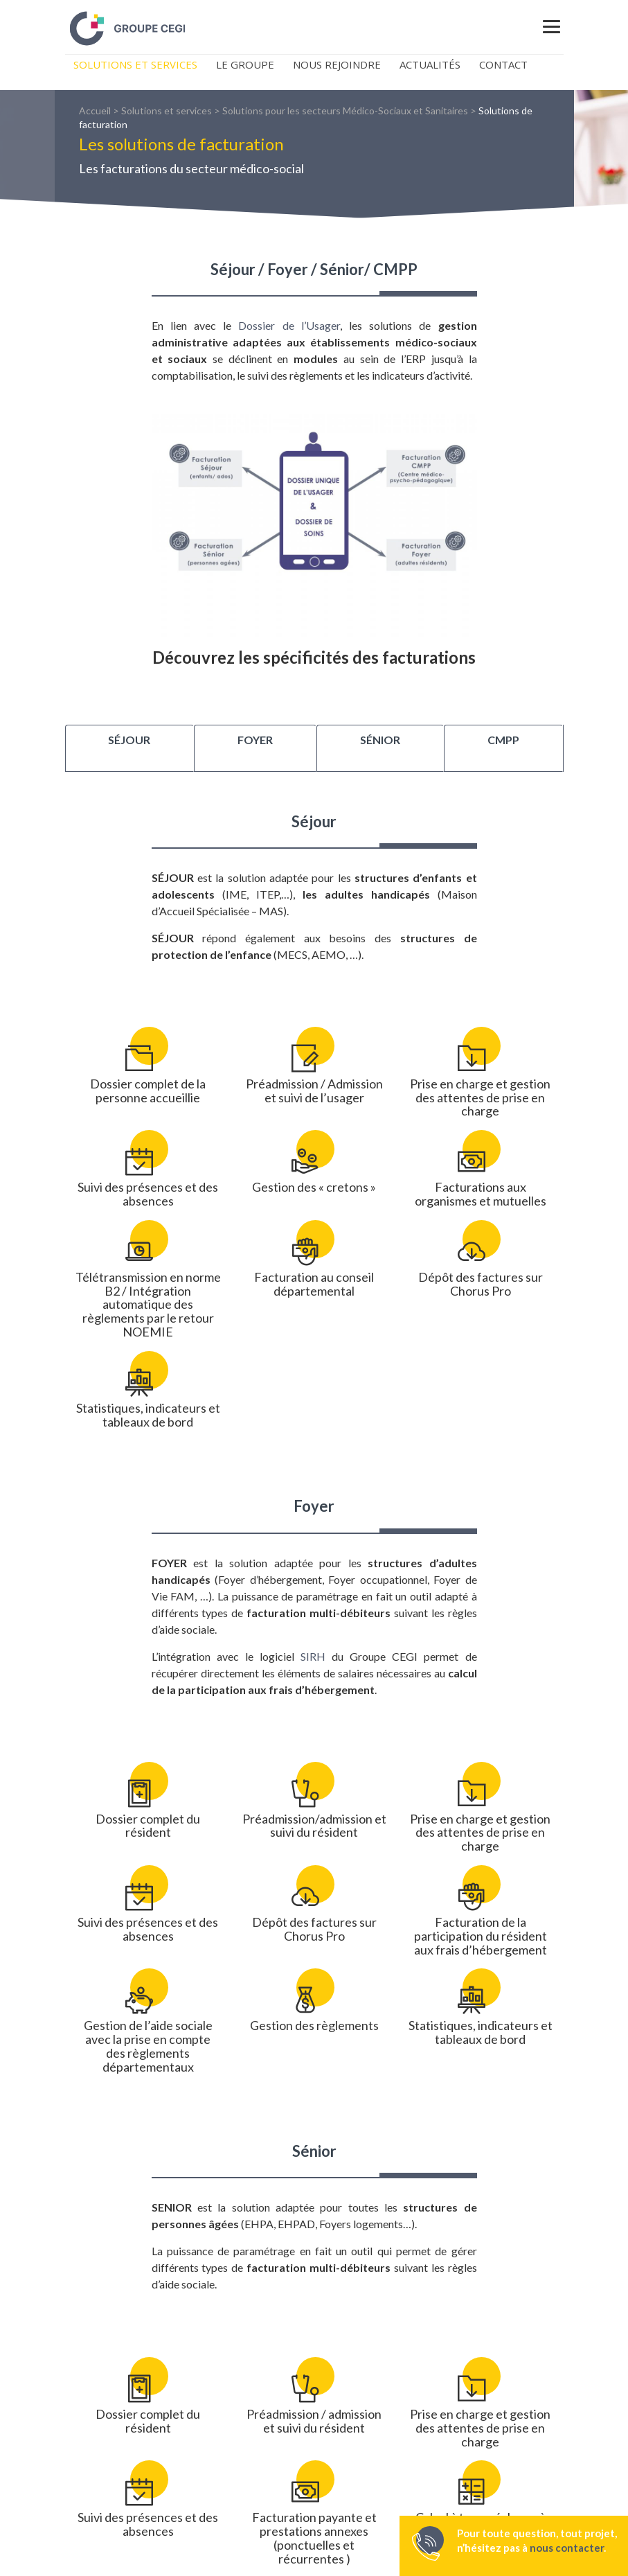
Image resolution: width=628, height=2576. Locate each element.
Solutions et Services (135, 64)
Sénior (380, 739)
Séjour (129, 739)
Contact (503, 64)
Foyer (255, 739)
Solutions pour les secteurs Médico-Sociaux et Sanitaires (345, 110)
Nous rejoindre (337, 64)
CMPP (503, 739)
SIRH (312, 1656)
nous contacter (567, 2547)
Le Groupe (245, 64)
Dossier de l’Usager (288, 325)
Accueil (95, 110)
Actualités (430, 64)
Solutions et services (166, 110)
